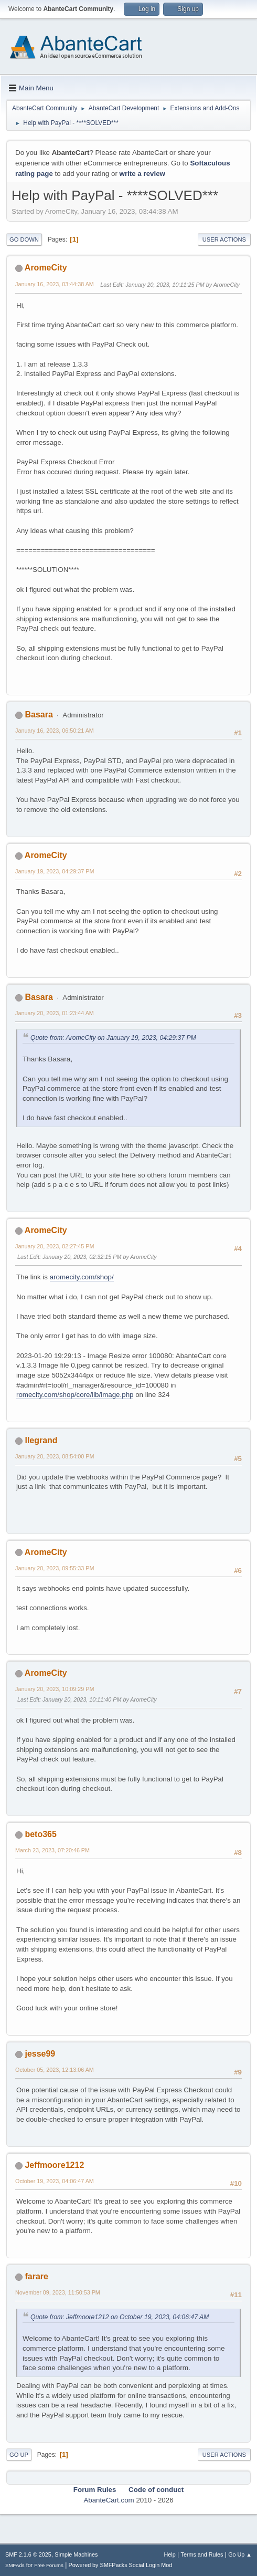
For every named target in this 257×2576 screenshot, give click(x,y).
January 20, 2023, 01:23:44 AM (54, 1013)
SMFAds (15, 2565)
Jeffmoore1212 (54, 2165)
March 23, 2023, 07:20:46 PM (52, 1850)
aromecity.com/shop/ (82, 1277)
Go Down (24, 239)
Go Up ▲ (240, 2554)
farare (36, 2276)
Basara (38, 714)
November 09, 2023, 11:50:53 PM (57, 2292)
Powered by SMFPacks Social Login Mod (121, 2565)
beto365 (40, 1834)
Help (170, 2554)
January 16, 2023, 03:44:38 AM (54, 284)
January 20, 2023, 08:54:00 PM (54, 1456)
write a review (142, 174)
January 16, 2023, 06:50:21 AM (54, 730)
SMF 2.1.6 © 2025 (28, 2554)
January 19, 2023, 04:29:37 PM (54, 871)
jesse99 (40, 2053)
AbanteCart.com (108, 2500)
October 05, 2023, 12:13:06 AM (54, 2070)
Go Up (18, 2455)
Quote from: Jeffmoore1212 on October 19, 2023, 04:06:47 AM (119, 2317)
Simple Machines (76, 2554)
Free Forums (48, 2565)
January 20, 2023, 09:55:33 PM (54, 1568)
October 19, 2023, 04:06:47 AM (54, 2181)
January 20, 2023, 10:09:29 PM (54, 1689)
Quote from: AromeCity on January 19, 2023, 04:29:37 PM (113, 1037)
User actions (224, 239)
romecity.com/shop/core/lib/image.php (74, 1395)
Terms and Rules (202, 2554)
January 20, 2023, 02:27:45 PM (54, 1246)
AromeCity (46, 267)
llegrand (41, 1440)
